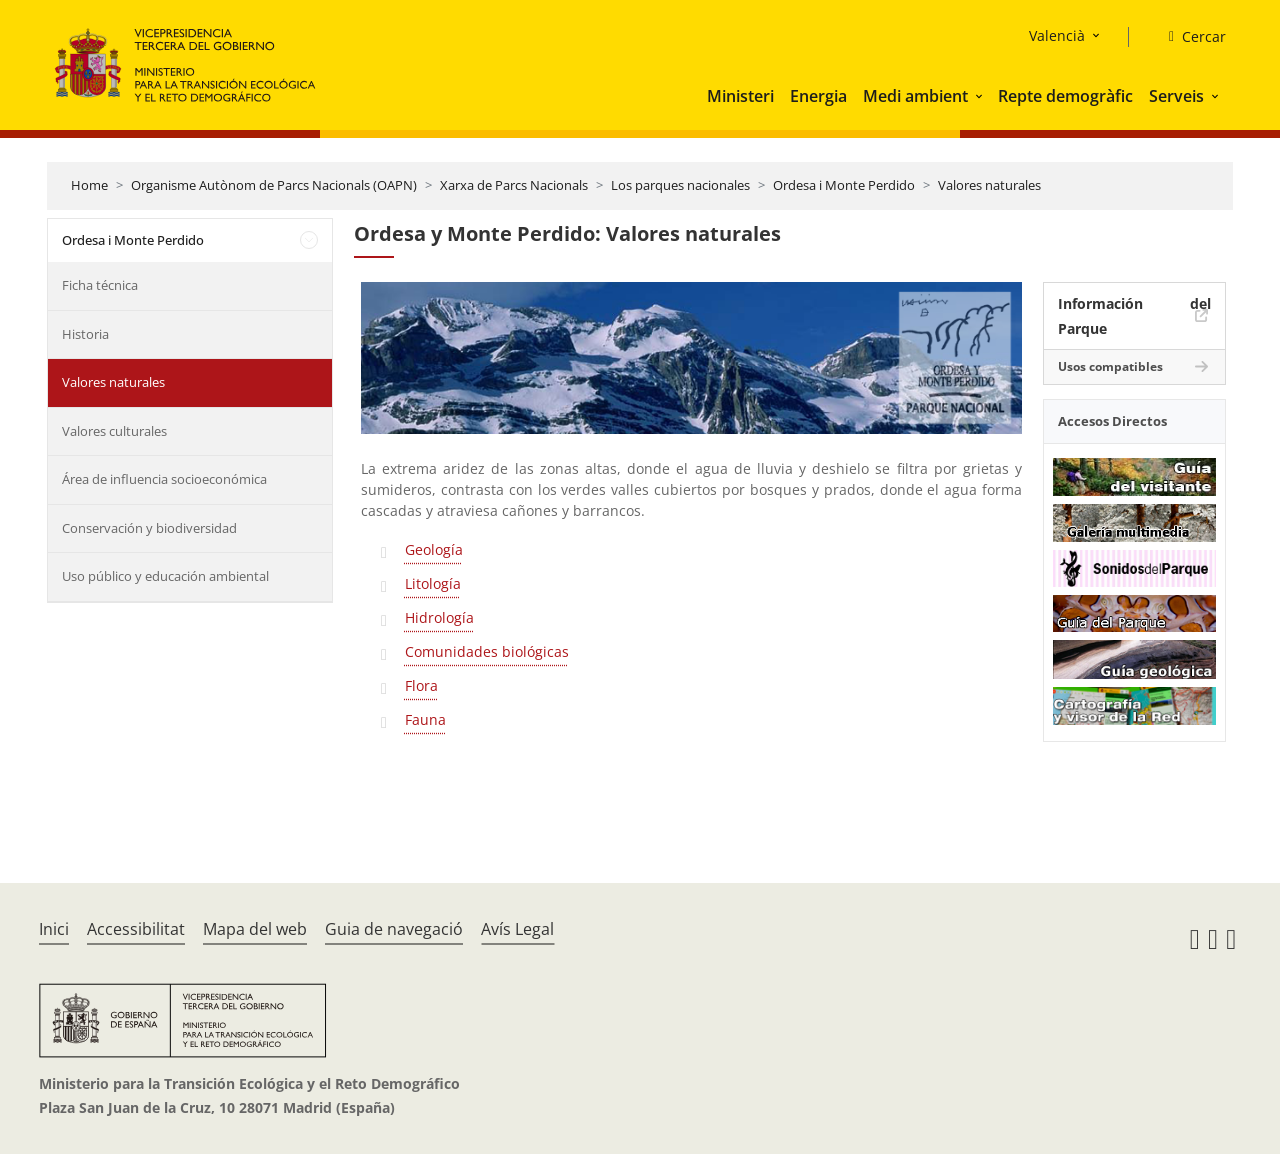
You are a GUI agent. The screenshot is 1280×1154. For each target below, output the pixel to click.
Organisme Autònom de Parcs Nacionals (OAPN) (274, 185)
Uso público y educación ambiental (165, 576)
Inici (54, 929)
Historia (85, 334)
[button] (981, 96)
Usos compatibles (1110, 366)
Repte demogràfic (1065, 96)
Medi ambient (915, 96)
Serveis (1176, 96)
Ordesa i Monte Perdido (844, 185)
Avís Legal (517, 929)
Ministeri (740, 96)
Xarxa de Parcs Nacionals (514, 185)
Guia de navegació (394, 929)
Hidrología (439, 617)
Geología (434, 549)
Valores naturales (989, 185)
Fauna (425, 719)
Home (89, 185)
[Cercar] (1189, 37)
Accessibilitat (136, 929)
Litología (433, 583)
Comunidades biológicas (487, 651)
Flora (421, 685)
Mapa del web (255, 929)
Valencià (1057, 35)
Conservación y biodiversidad (149, 528)
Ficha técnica (100, 285)
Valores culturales (114, 431)
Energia (818, 96)
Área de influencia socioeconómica (164, 479)
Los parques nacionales (680, 185)
